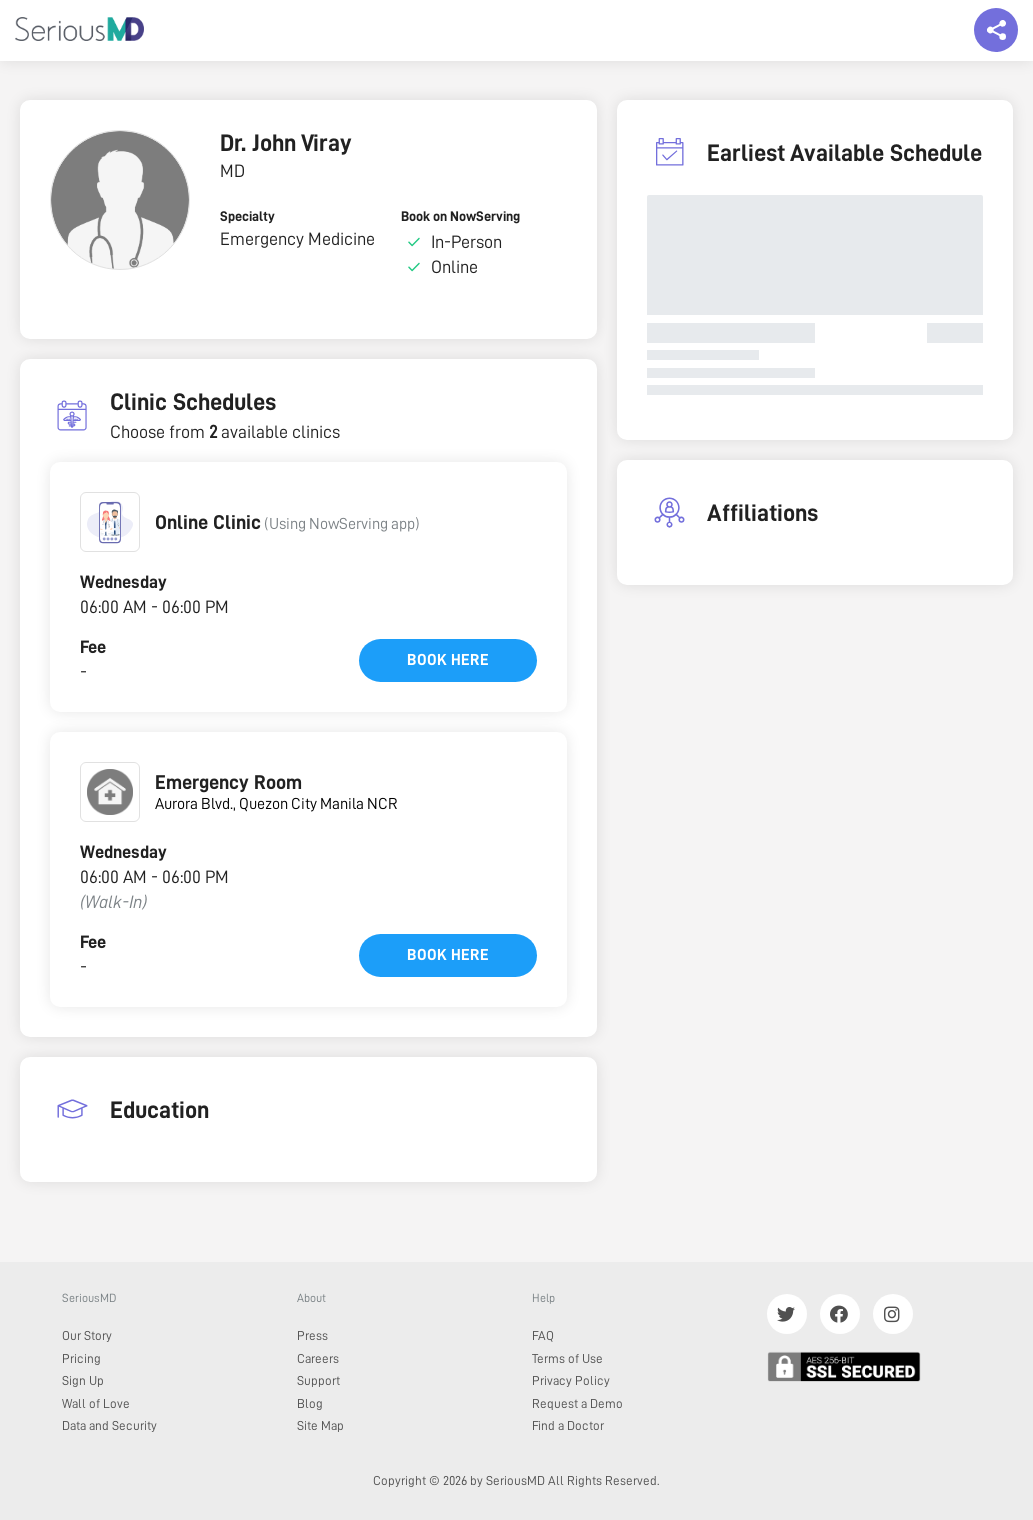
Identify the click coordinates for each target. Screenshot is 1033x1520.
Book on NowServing (460, 216)
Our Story (87, 1335)
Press (312, 1335)
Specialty (247, 216)
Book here (448, 660)
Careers (318, 1358)
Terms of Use (567, 1358)
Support (318, 1380)
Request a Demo (577, 1403)
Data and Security (109, 1425)
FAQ (543, 1335)
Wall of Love (96, 1403)
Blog (310, 1403)
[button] (110, 522)
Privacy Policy (571, 1380)
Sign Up (83, 1380)
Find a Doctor (568, 1425)
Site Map (320, 1425)
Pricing (81, 1358)
